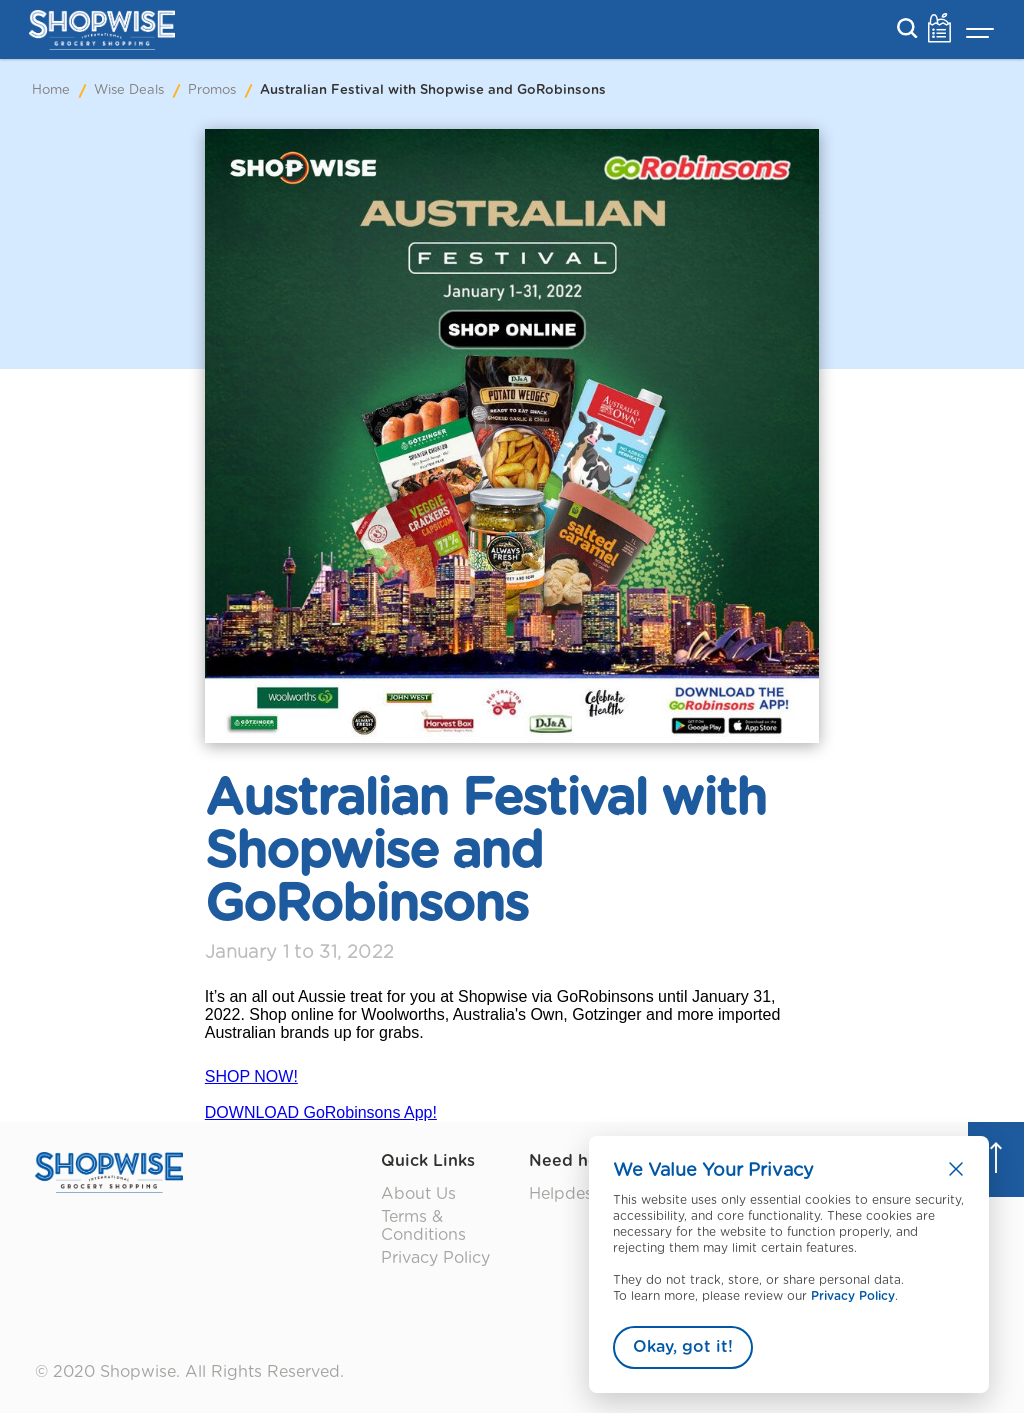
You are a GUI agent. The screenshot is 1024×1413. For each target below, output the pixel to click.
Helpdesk (565, 1194)
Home (51, 90)
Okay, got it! (683, 1347)
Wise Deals (129, 90)
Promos (212, 90)
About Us (418, 1194)
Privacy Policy (853, 1296)
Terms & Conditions (423, 1226)
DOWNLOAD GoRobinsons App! (321, 1112)
